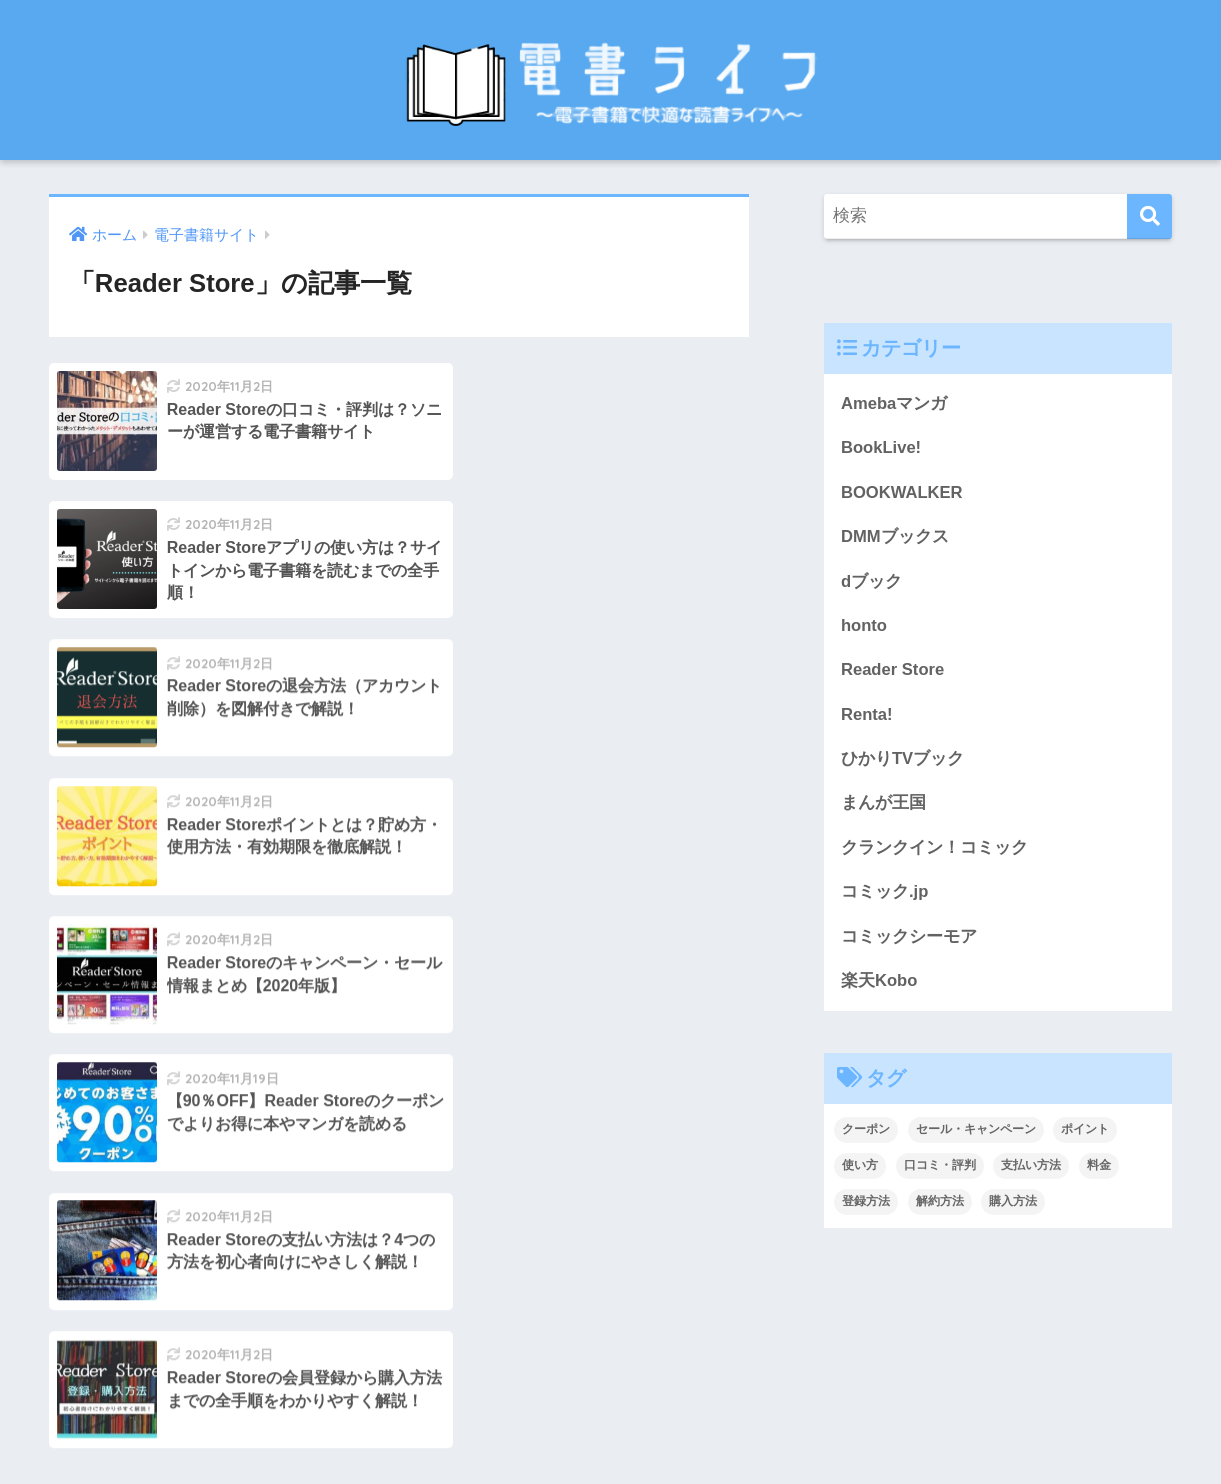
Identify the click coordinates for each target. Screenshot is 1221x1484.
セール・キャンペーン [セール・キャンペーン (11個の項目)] (976, 1134)
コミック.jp (885, 895)
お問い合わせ (477, 1430)
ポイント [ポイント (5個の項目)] (1085, 1134)
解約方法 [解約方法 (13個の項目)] (940, 1205)
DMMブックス (895, 537)
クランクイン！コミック (934, 850)
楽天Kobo (879, 984)
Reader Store (893, 671)
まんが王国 (883, 805)
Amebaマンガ (894, 403)
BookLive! (881, 448)
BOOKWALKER (902, 492)
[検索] (1149, 216)
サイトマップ (584, 1430)
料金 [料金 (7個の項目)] (1099, 1170)
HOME (610, 1388)
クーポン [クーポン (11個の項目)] (866, 1134)
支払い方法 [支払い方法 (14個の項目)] (1031, 1170)
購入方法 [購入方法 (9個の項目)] (1013, 1205)
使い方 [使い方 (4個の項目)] (860, 1170)
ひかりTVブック (902, 761)
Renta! (867, 716)
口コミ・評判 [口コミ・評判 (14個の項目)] (940, 1170)
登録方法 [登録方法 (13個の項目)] (866, 1205)
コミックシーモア (909, 939)
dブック (871, 582)
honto (864, 626)
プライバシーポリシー (722, 1430)
